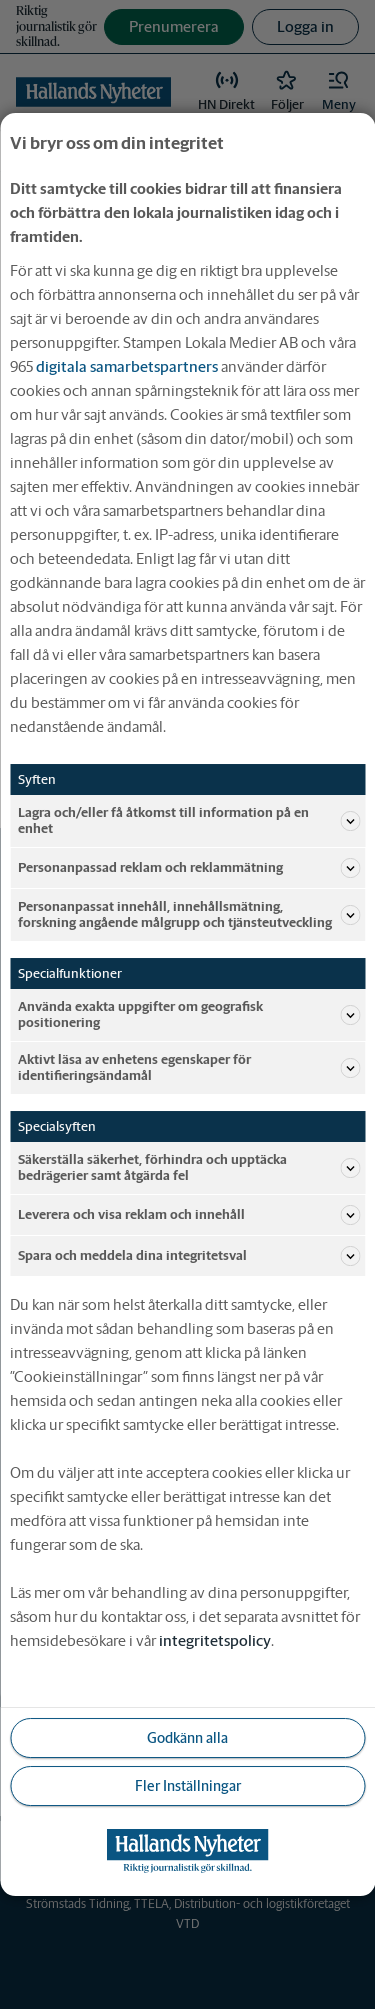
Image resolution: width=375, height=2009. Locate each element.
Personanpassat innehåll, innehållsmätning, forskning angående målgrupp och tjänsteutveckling (189, 914)
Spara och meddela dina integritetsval (189, 1256)
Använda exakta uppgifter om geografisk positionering (189, 1014)
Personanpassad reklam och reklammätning (189, 868)
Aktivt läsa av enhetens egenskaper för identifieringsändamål (189, 1067)
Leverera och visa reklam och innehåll (189, 1215)
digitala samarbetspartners (127, 366)
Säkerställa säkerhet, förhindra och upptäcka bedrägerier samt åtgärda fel (189, 1167)
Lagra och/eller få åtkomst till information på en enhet (189, 820)
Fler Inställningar (188, 1786)
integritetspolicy (215, 1640)
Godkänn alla (187, 1738)
